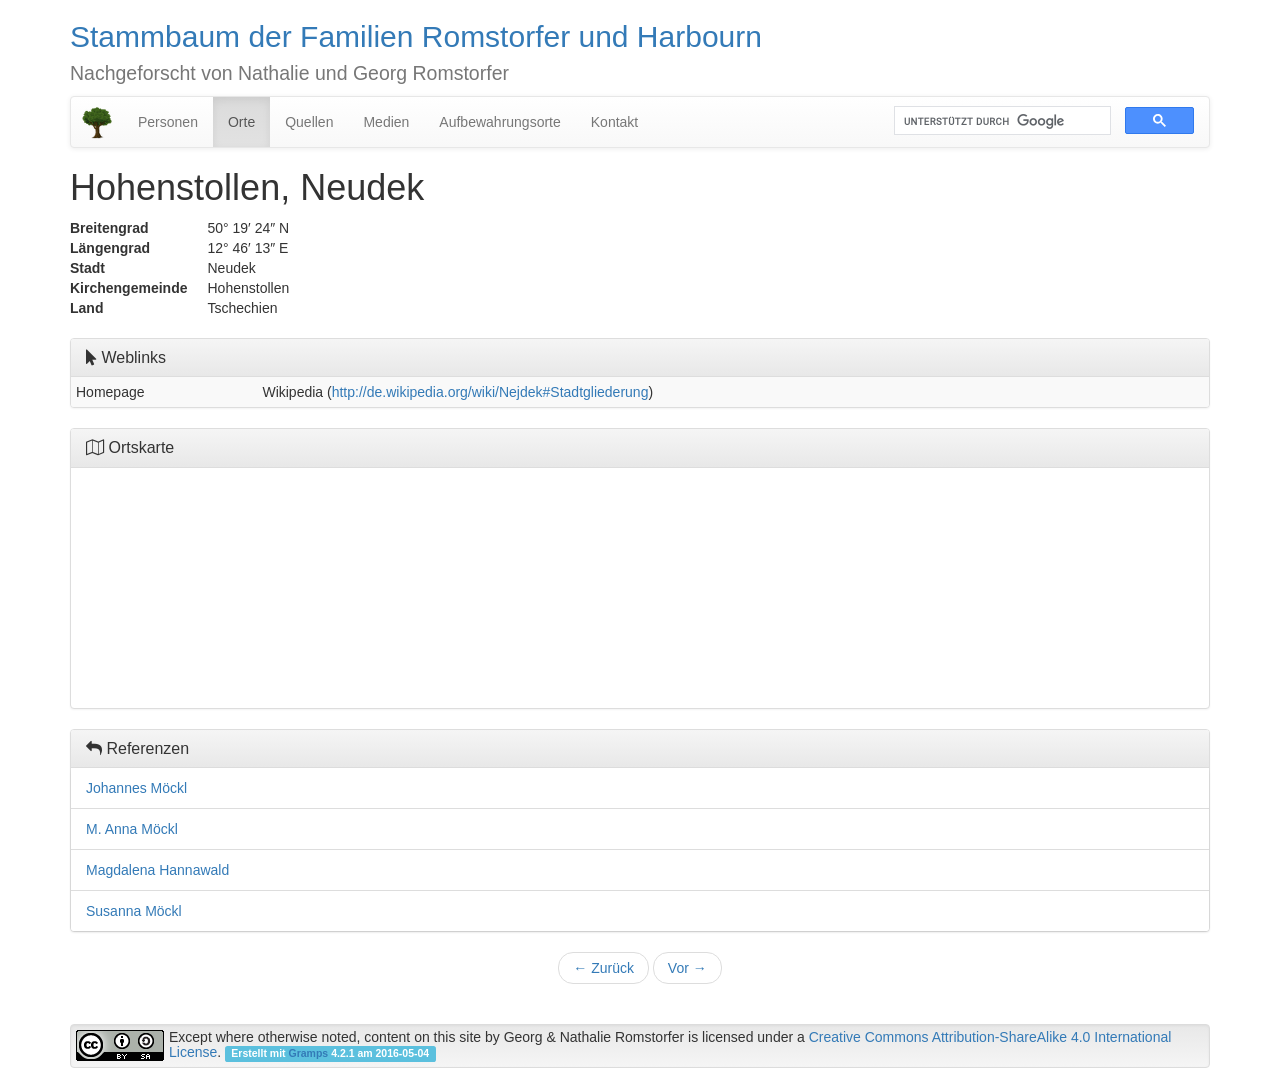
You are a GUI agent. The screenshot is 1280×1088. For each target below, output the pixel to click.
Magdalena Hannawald (157, 870)
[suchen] (1000, 121)
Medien (386, 122)
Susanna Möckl (134, 911)
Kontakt (614, 122)
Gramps (309, 1053)
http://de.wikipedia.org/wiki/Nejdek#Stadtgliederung (490, 392)
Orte (241, 122)
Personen (168, 122)
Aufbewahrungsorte (499, 122)
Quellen (309, 122)
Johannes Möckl (136, 788)
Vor (687, 968)
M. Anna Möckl (132, 829)
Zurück (603, 968)
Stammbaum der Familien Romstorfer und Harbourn (416, 36)
